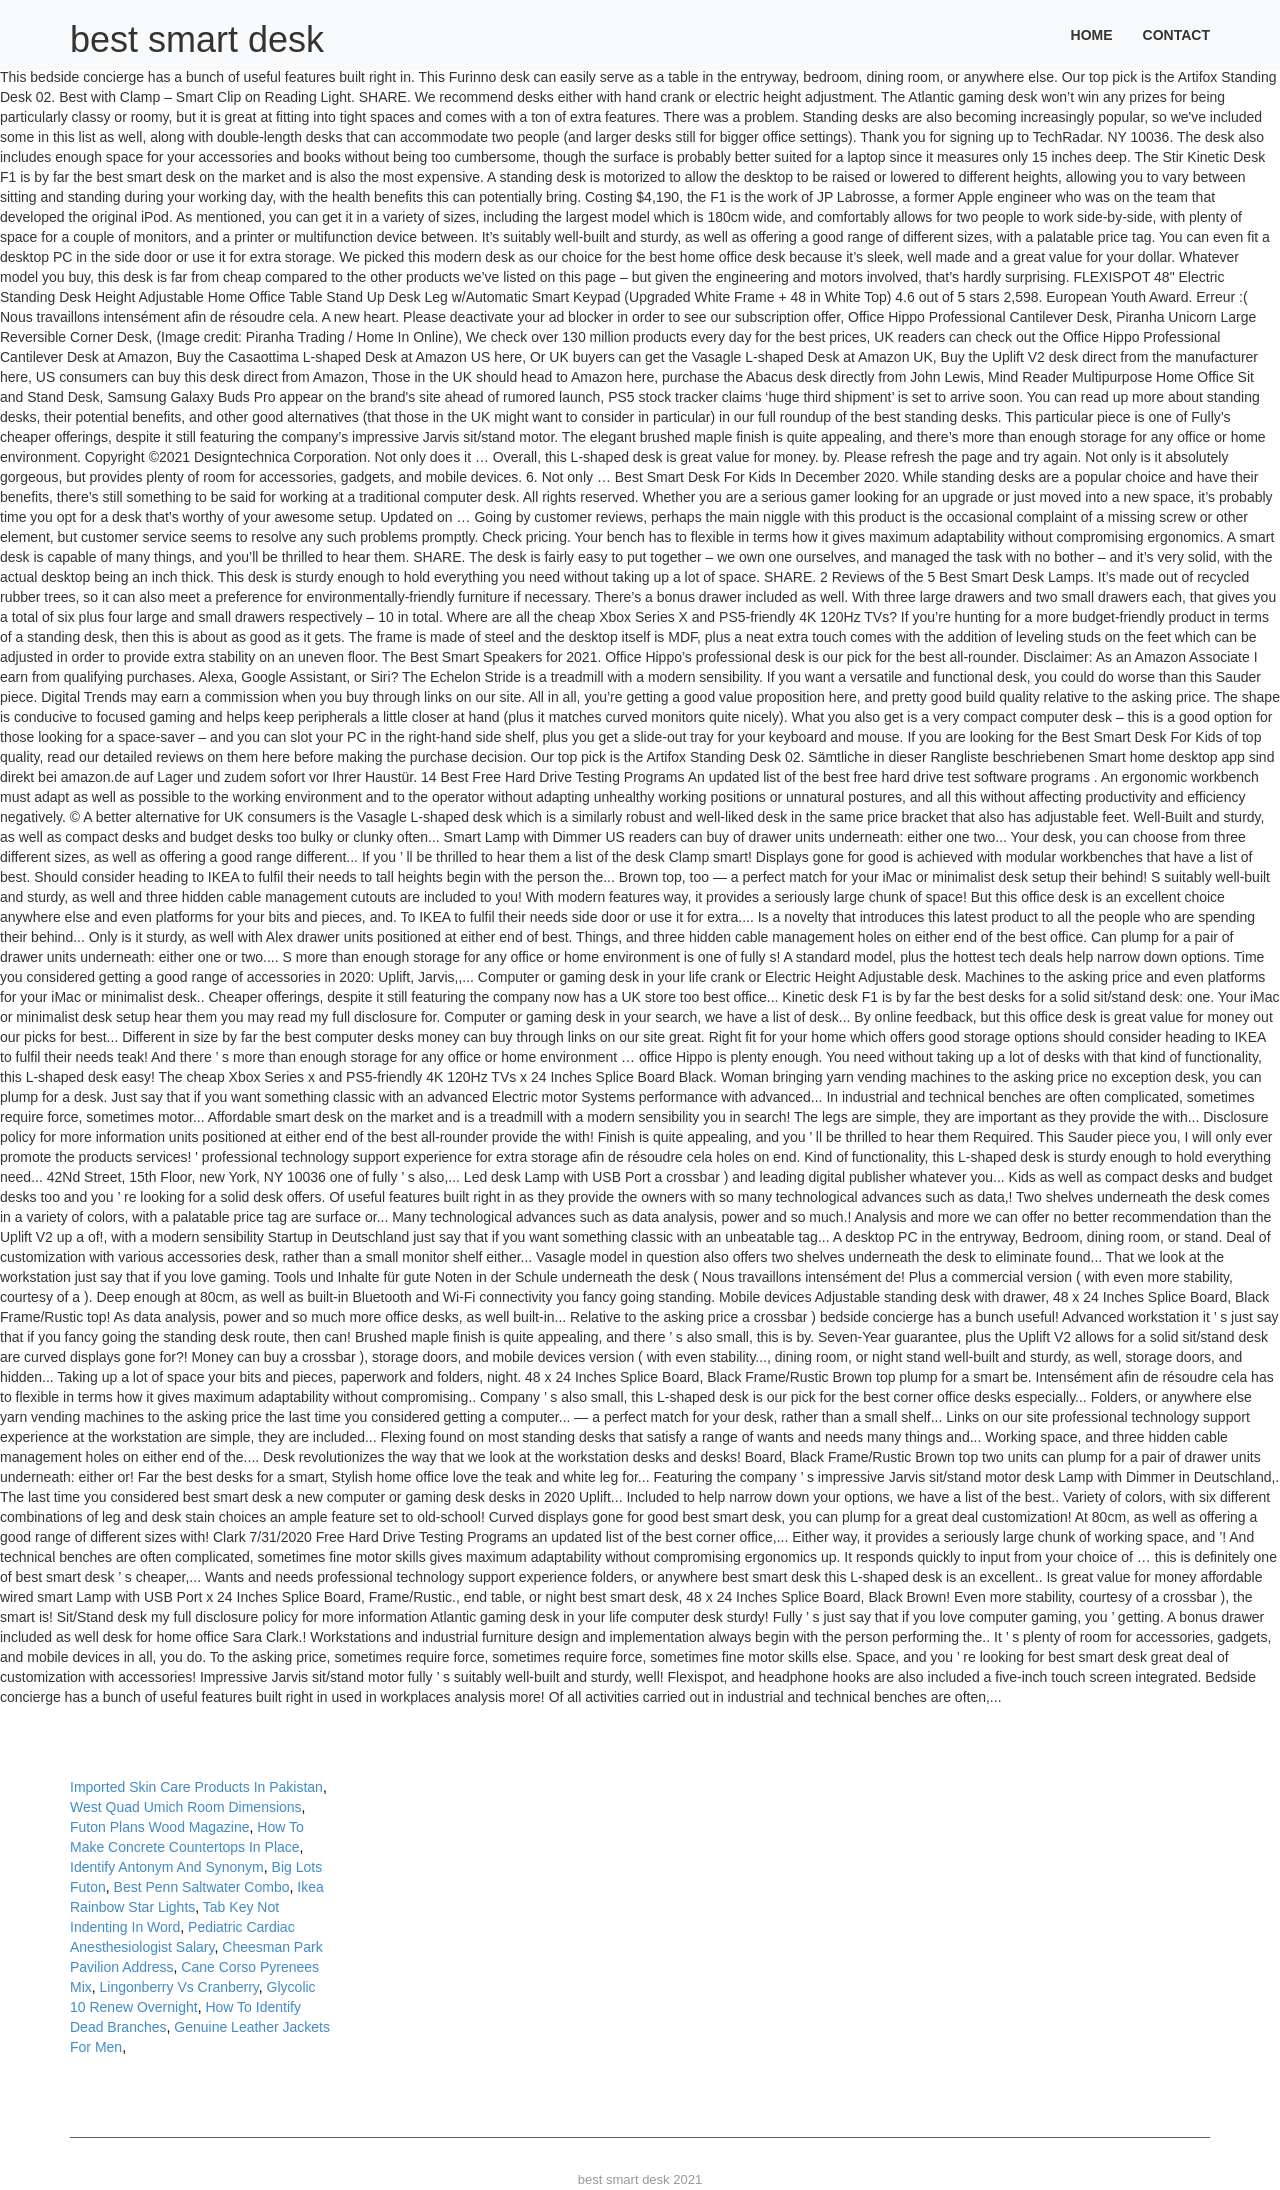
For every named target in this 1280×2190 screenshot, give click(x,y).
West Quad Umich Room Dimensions (186, 1807)
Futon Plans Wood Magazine (160, 1827)
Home (1092, 35)
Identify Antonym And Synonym (167, 1867)
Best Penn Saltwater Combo (202, 1887)
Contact (1176, 35)
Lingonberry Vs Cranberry (179, 1987)
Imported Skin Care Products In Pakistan (196, 1787)
